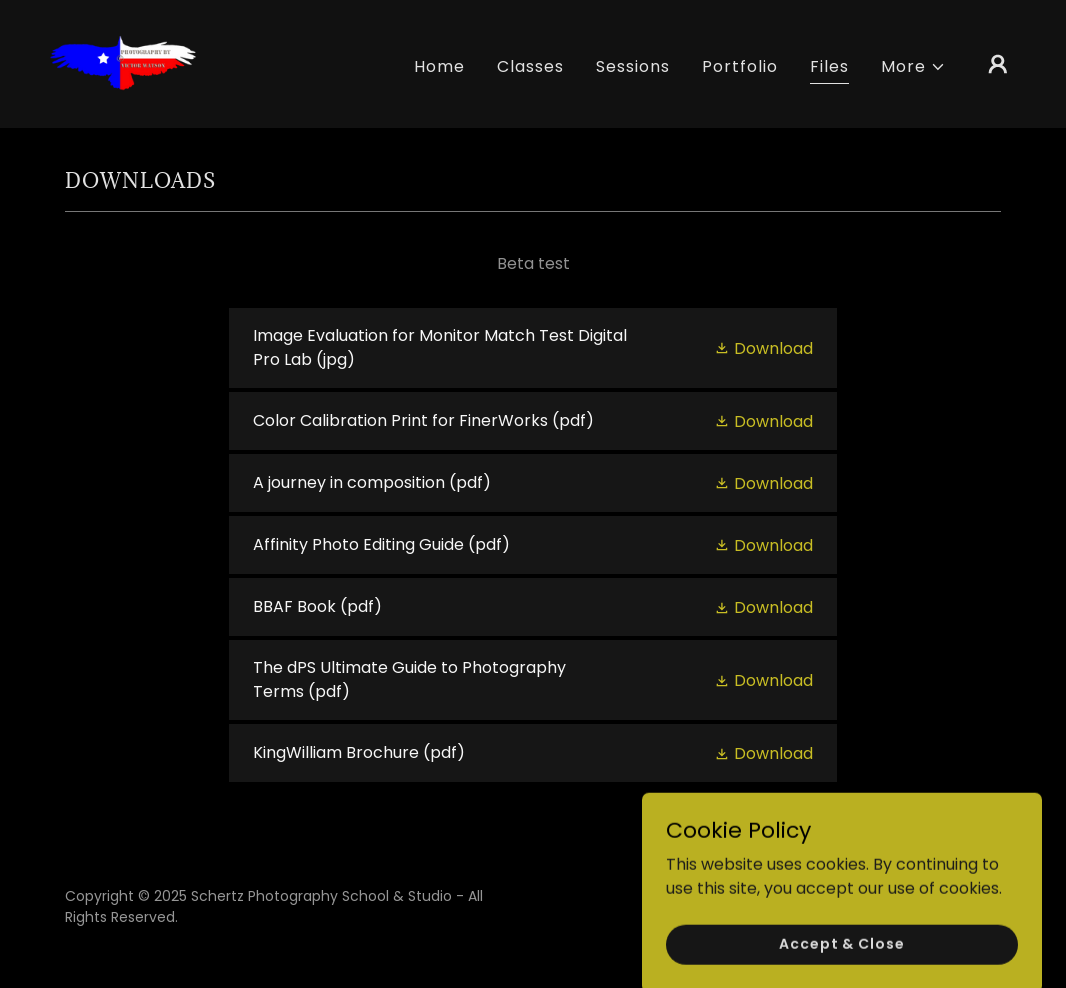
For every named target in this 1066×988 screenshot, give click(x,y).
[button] (913, 67)
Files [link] (829, 66)
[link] (122, 62)
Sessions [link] (633, 66)
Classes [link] (530, 66)
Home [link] (439, 66)
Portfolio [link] (740, 66)
